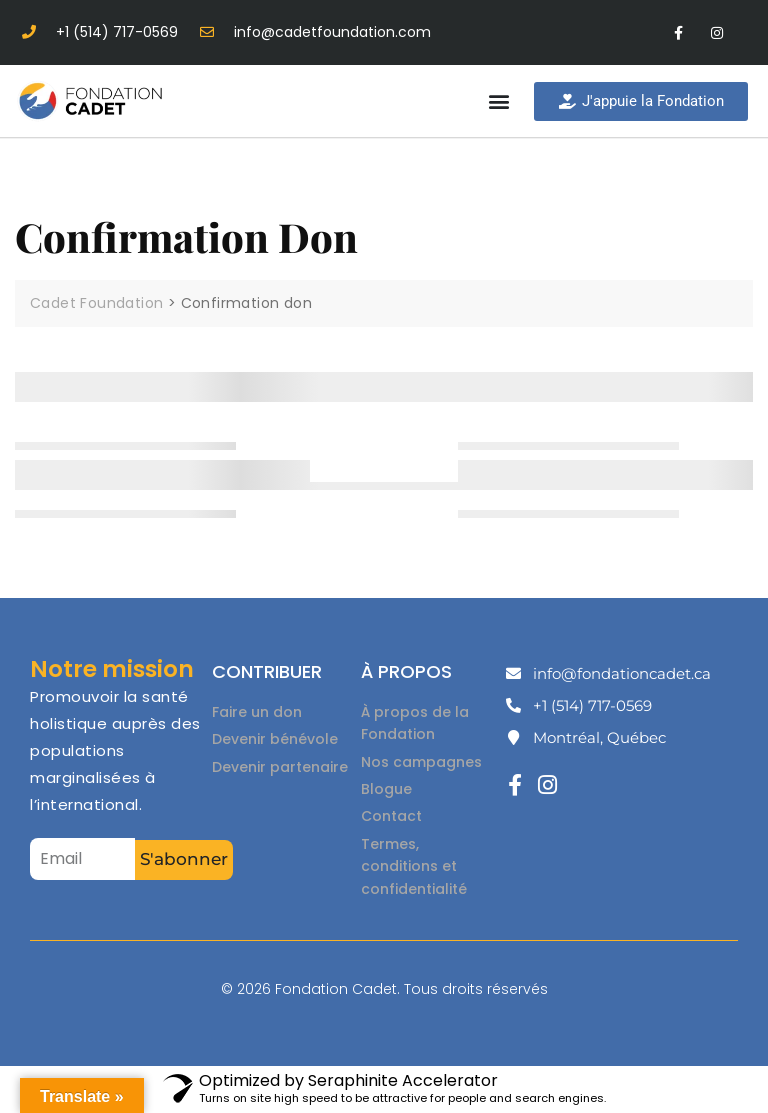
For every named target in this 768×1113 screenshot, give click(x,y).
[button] (498, 101)
